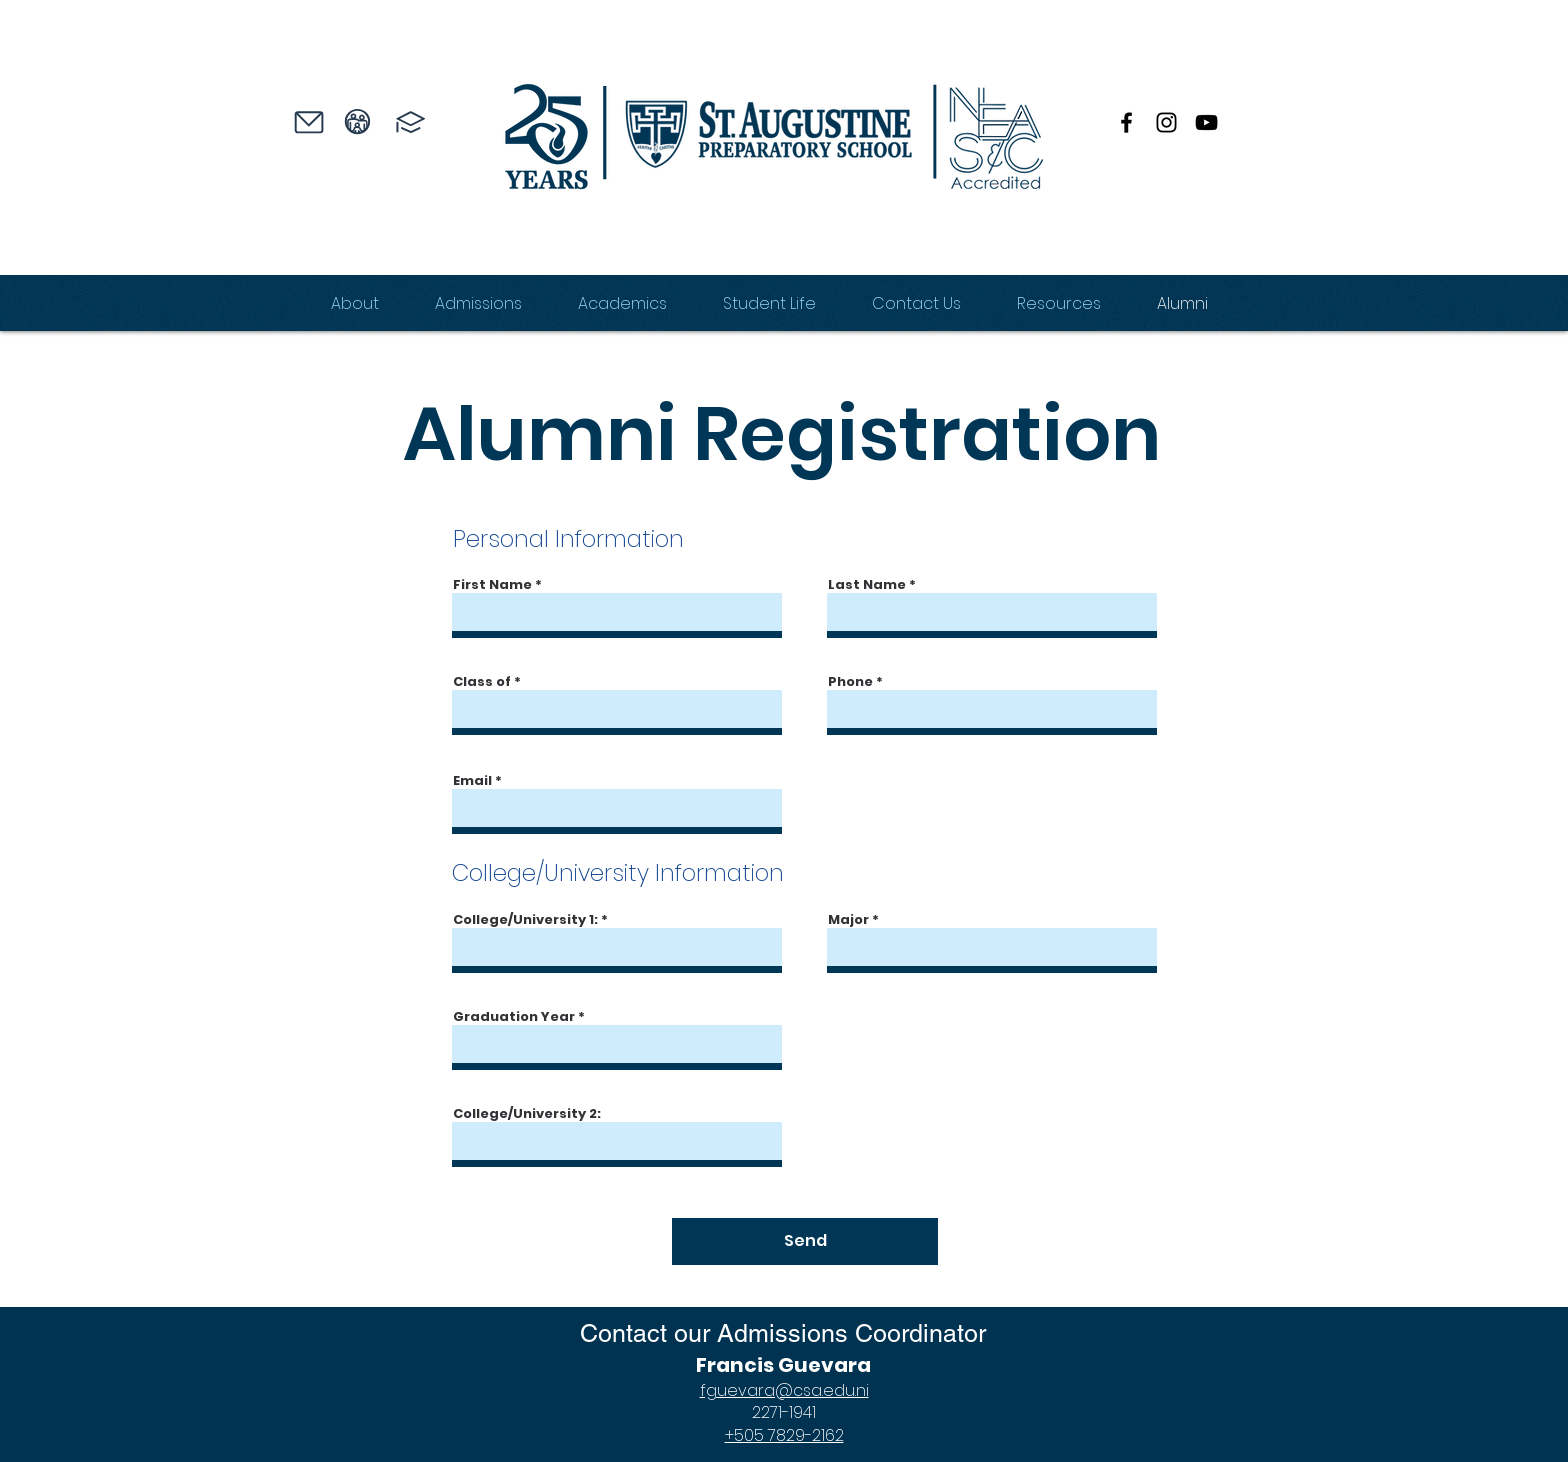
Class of (482, 681)
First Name (492, 584)
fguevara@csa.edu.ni (784, 1390)
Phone (850, 681)
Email (472, 780)
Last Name (867, 584)
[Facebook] (1126, 122)
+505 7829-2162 (784, 1435)
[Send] (805, 1241)
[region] (289, 157)
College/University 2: (527, 1113)
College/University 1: (525, 919)
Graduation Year (514, 1016)
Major (848, 919)
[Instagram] (1166, 122)
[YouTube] (1206, 122)
